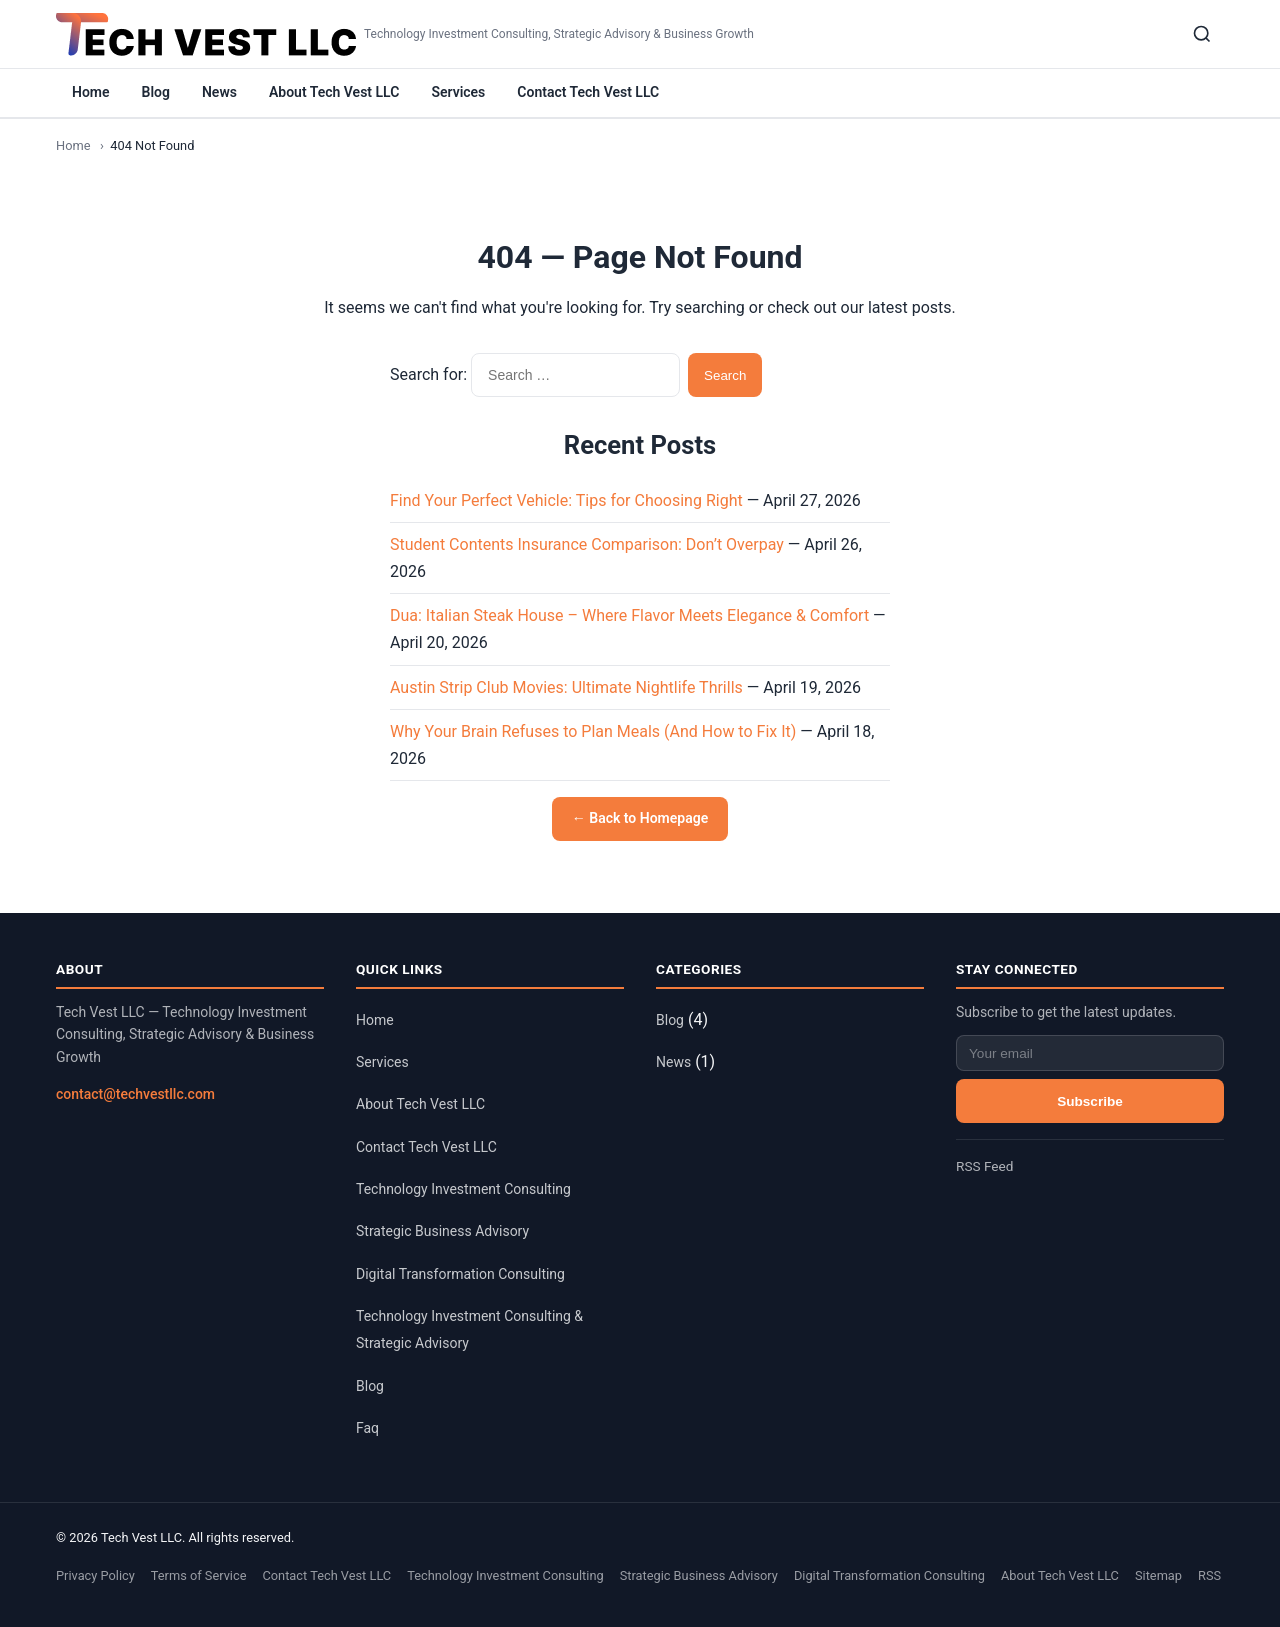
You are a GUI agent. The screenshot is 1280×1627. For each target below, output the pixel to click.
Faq (367, 1428)
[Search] (1202, 34)
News (219, 92)
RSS (1209, 1575)
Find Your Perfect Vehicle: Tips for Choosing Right (566, 500)
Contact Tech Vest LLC (588, 92)
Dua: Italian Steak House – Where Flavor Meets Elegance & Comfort (629, 615)
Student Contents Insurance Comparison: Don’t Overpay (587, 544)
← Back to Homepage (640, 818)
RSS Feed (984, 1166)
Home (91, 92)
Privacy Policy (95, 1575)
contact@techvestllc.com (135, 1094)
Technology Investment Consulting (463, 1189)
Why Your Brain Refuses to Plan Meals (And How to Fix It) (593, 731)
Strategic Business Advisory (442, 1231)
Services (458, 92)
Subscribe (1090, 1101)
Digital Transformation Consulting (460, 1274)
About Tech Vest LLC (334, 92)
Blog (156, 92)
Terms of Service (199, 1575)
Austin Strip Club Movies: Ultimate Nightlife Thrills (566, 687)
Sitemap (1158, 1575)
